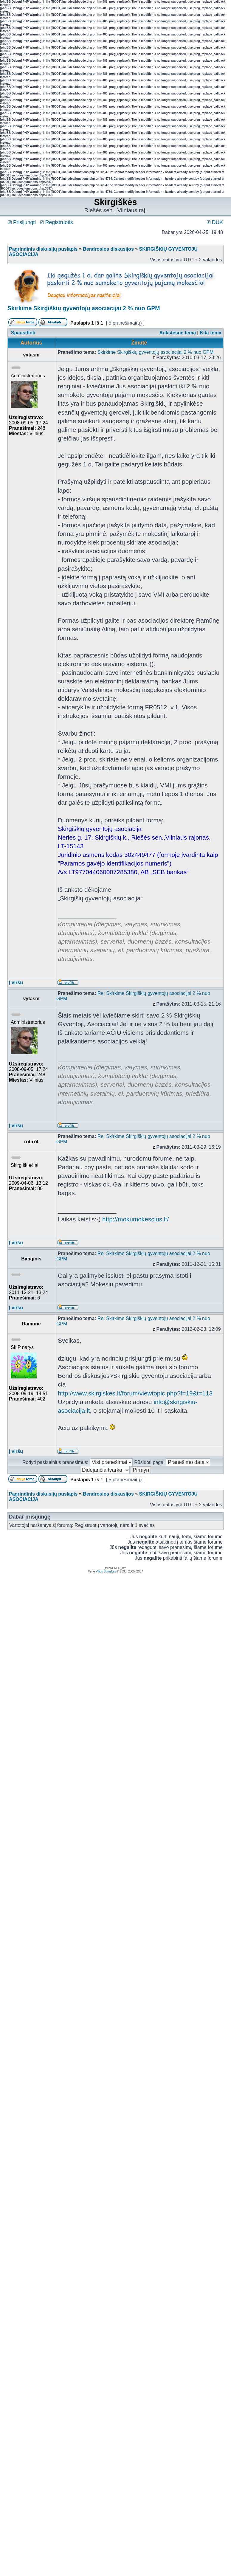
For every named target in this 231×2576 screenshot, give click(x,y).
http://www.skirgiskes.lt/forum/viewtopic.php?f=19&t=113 (135, 1393)
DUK (215, 222)
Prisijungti (22, 222)
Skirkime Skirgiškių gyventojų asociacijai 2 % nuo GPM (83, 308)
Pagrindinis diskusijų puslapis (43, 249)
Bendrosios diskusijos (108, 249)
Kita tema (210, 332)
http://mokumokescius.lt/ (135, 1219)
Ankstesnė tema (177, 332)
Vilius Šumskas (106, 1571)
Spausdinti (23, 332)
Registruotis (56, 222)
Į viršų (16, 982)
